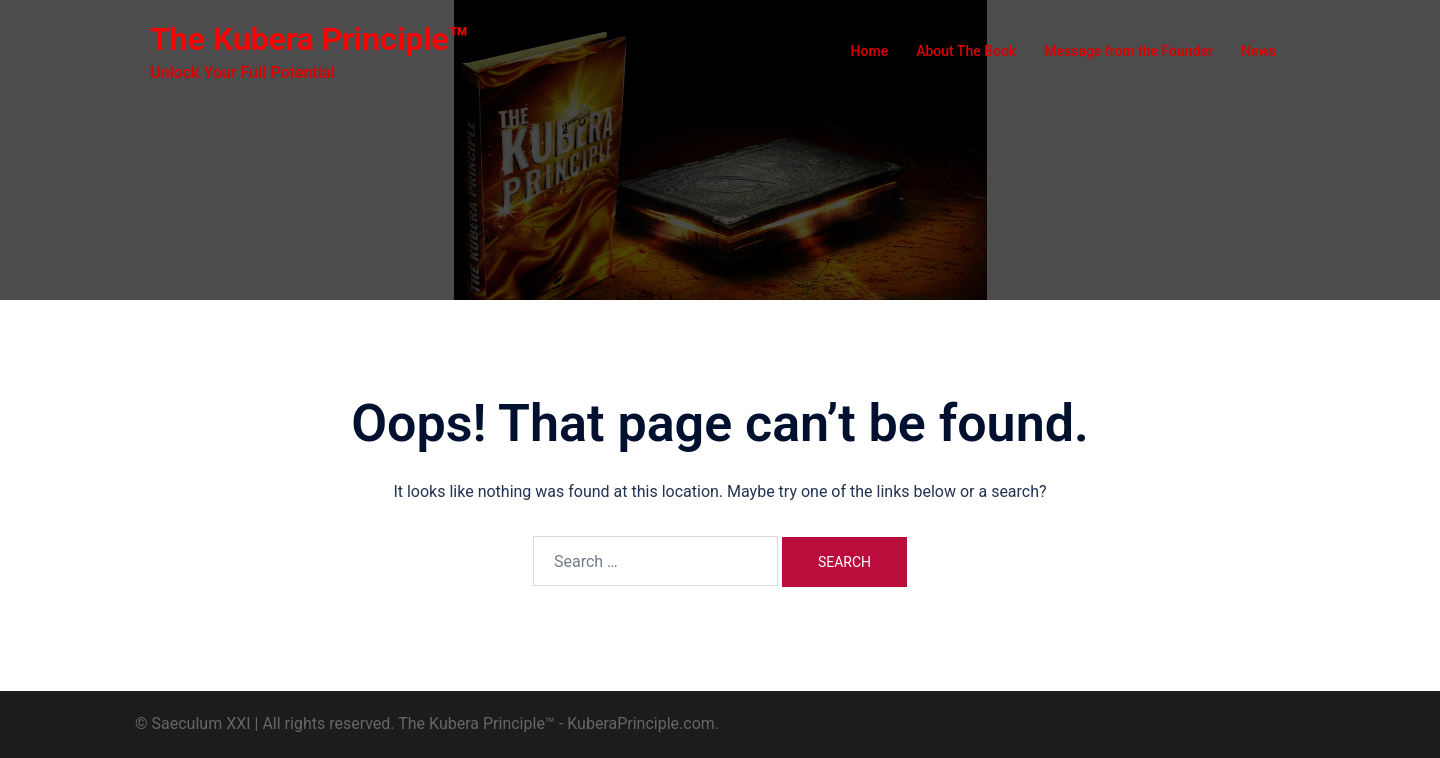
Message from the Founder (1128, 51)
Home (870, 51)
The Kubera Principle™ (309, 39)
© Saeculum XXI (193, 723)
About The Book (966, 51)
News (1258, 51)
